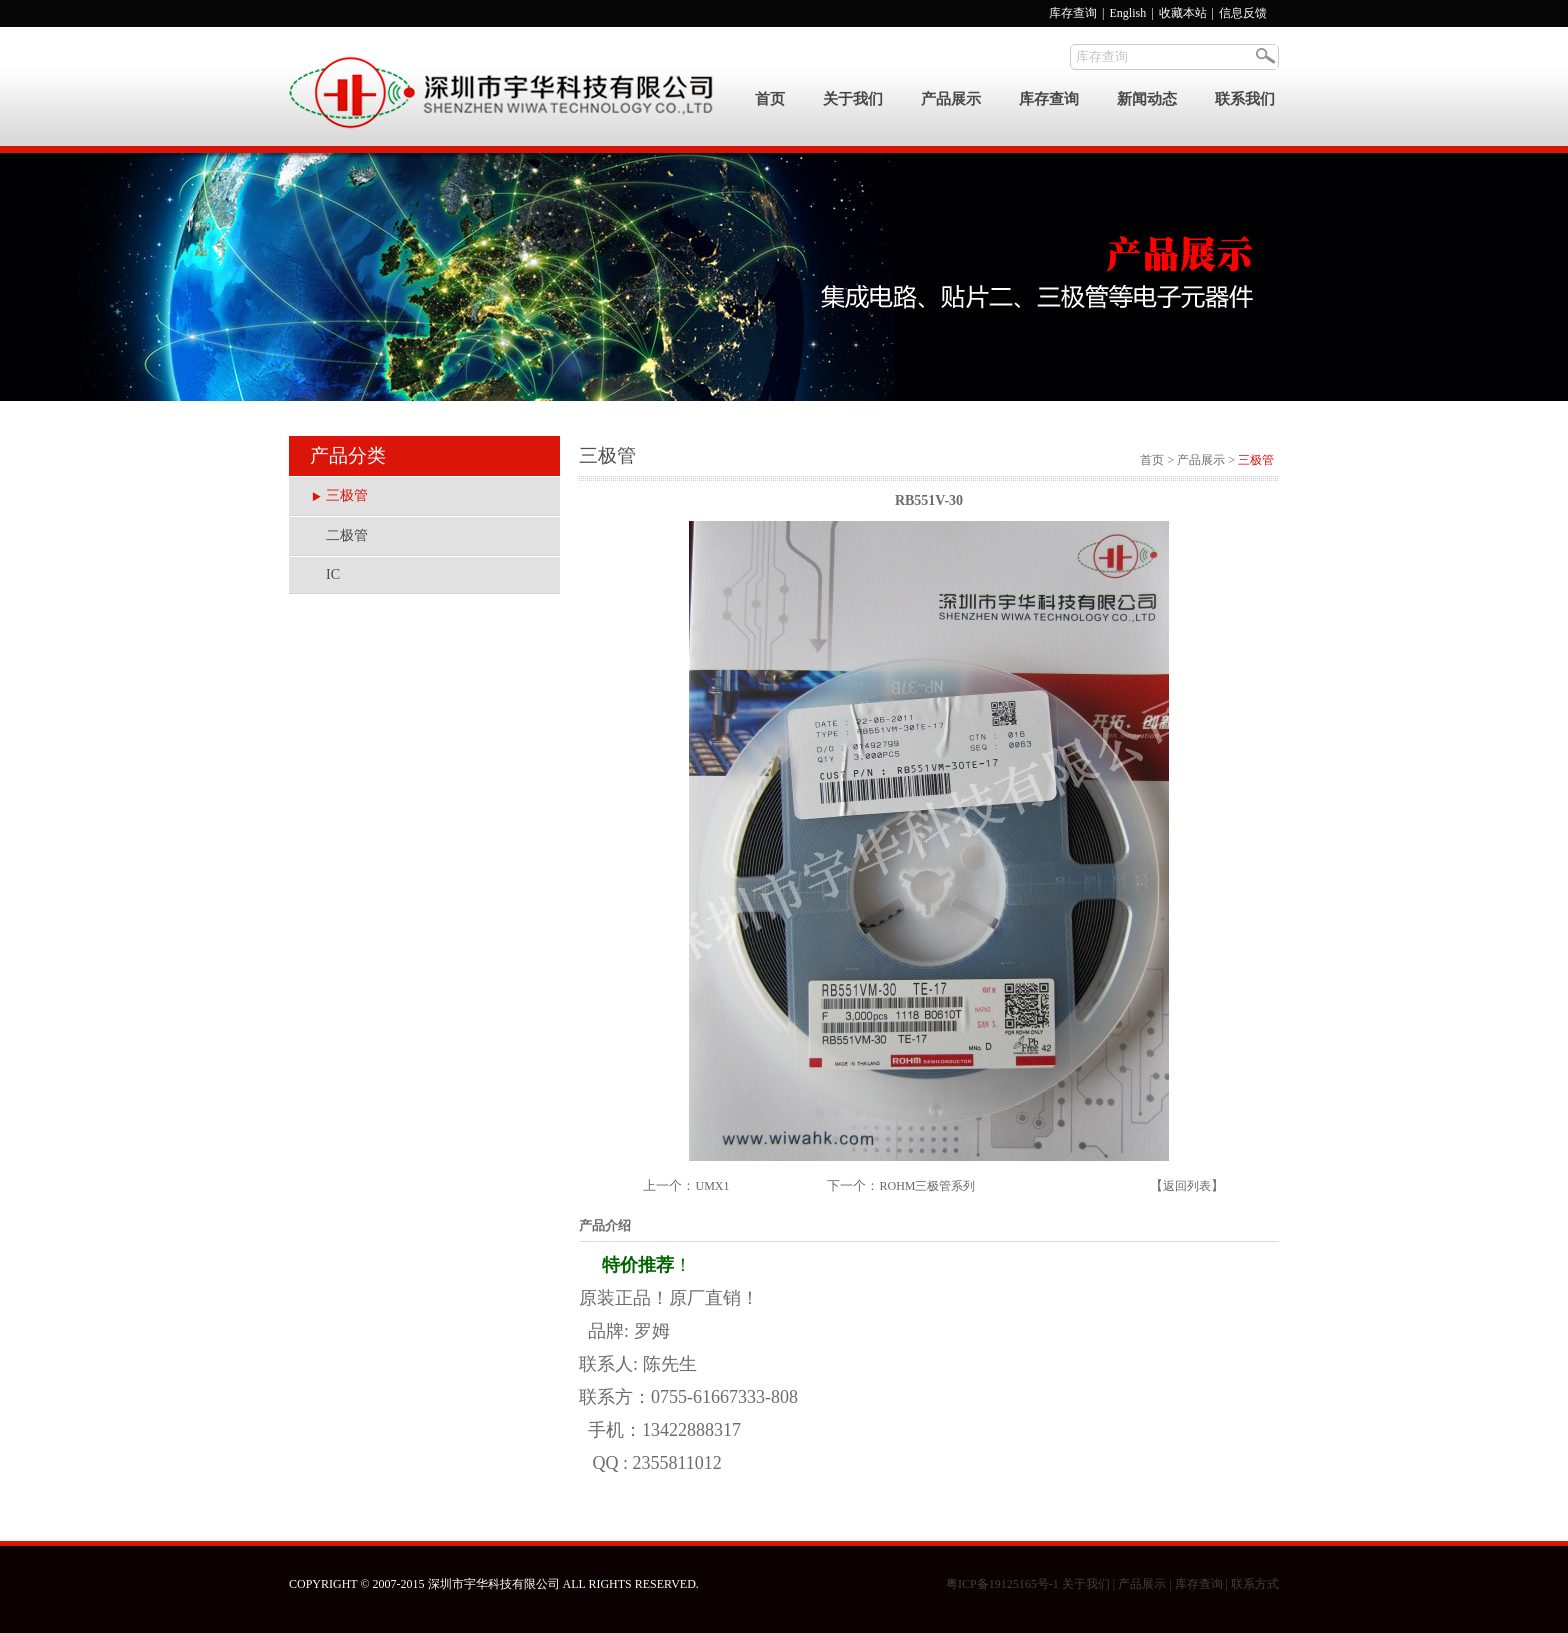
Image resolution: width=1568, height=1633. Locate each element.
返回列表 (1187, 1186)
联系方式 (1255, 1584)
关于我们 (853, 99)
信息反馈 (1243, 13)
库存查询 (1073, 13)
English (1128, 13)
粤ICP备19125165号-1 (1002, 1584)
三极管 (347, 495)
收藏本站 (1184, 13)
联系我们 (1245, 99)
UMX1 (712, 1186)
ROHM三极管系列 (927, 1186)
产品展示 (951, 99)
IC (333, 574)
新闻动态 (1147, 99)
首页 (770, 99)
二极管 (347, 535)
